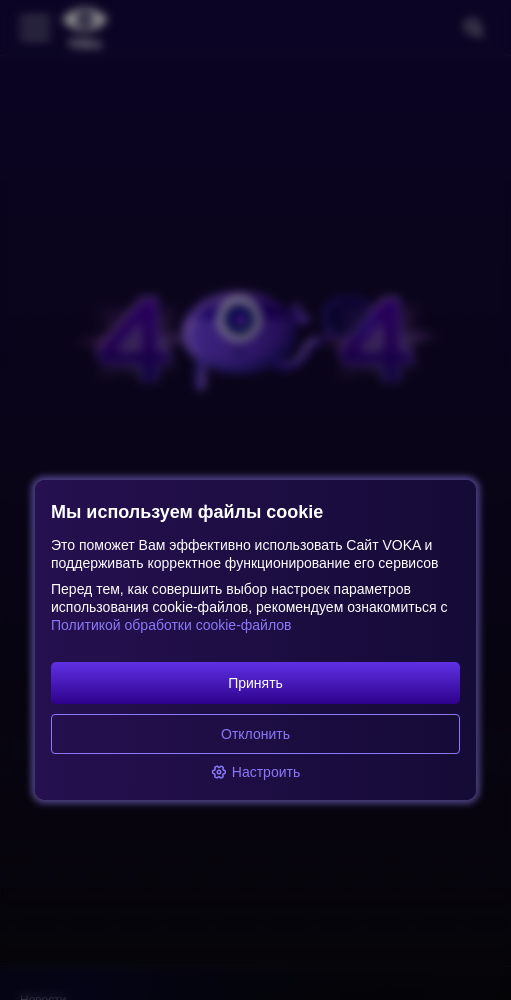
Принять (255, 683)
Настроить (255, 772)
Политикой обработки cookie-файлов (171, 625)
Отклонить (255, 734)
